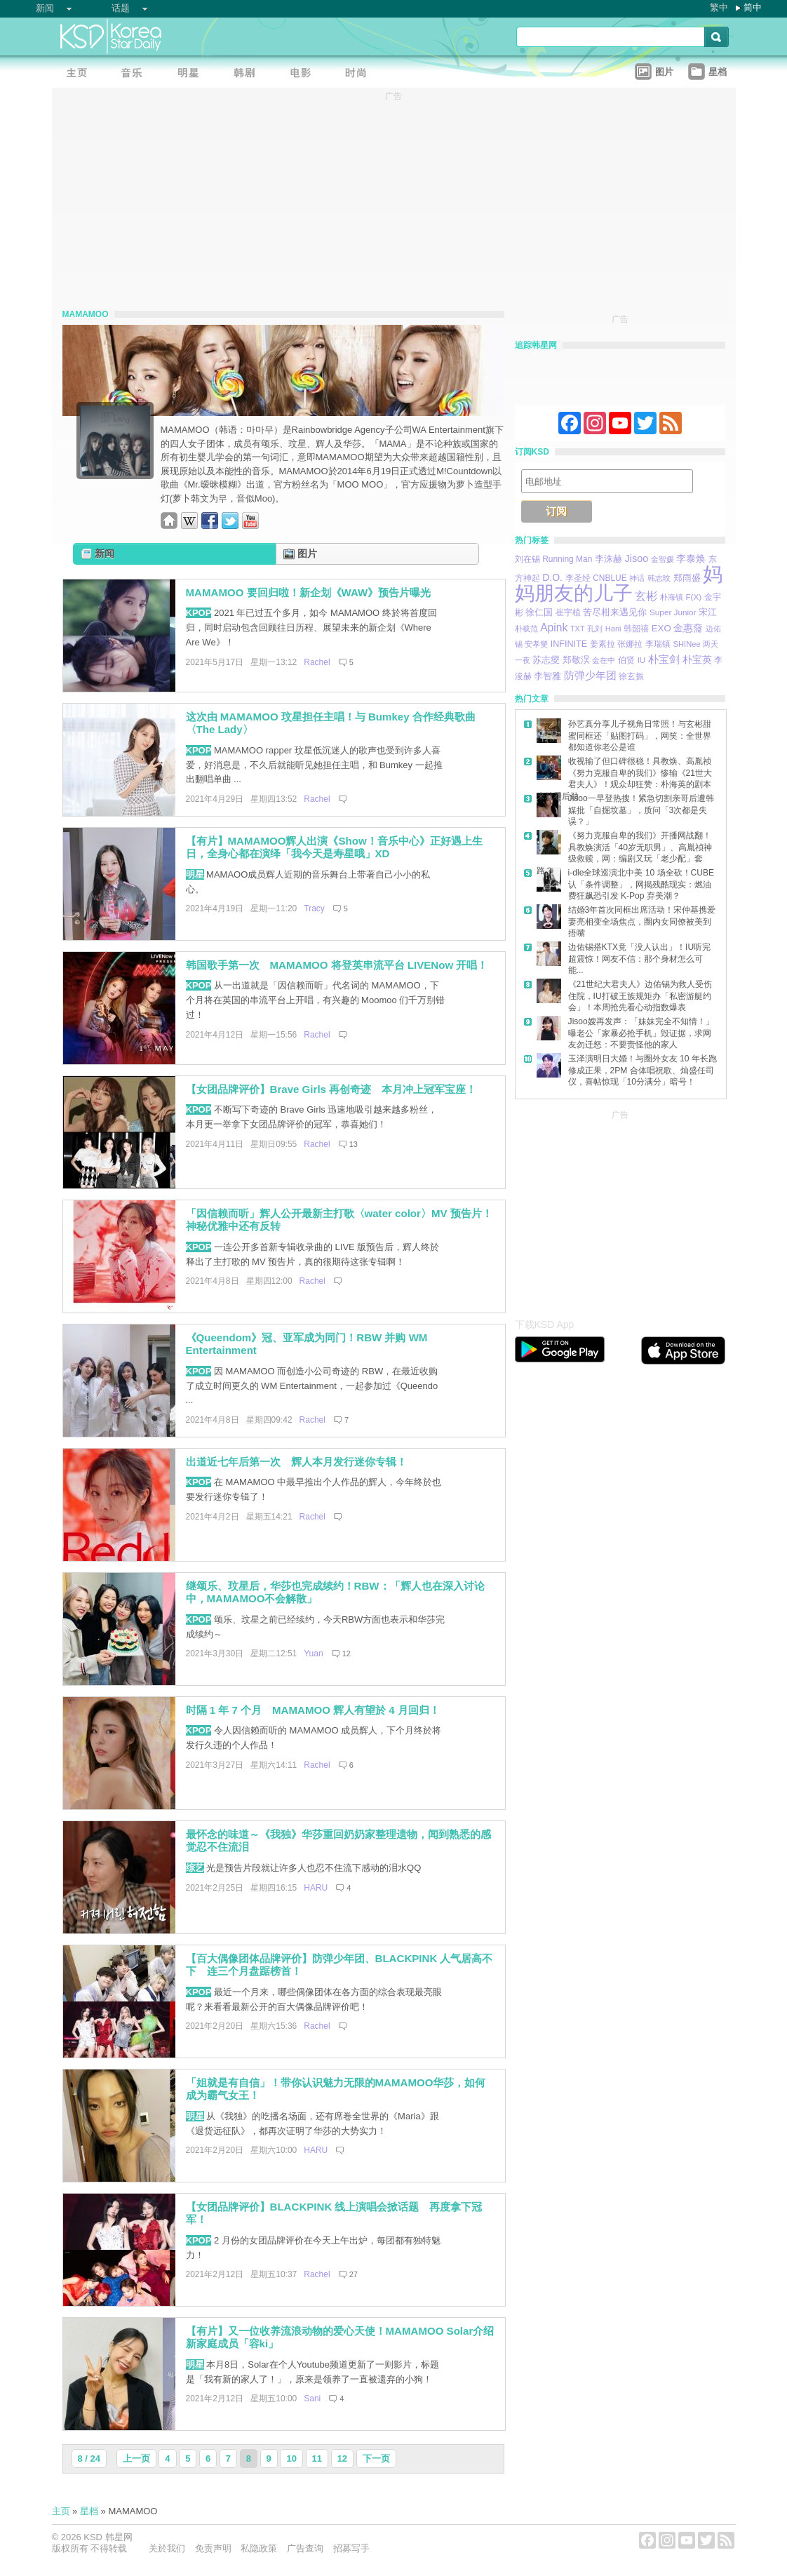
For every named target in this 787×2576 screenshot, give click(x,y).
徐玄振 (631, 676)
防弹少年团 (590, 675)
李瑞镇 (658, 644)
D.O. (552, 577)
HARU (316, 1888)
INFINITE (569, 644)
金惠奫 (688, 628)
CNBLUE (610, 578)
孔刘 (595, 628)
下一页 (376, 2458)
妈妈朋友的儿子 (619, 583)
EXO (661, 628)
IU (642, 659)
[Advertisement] (620, 1210)
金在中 (603, 660)
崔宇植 (568, 612)
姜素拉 (602, 644)
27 (353, 2274)
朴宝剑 (664, 659)
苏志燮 (546, 660)
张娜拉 (630, 644)
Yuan (313, 1653)
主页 (61, 2511)
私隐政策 (259, 2548)
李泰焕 (691, 558)
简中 (753, 7)
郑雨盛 (687, 577)
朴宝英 (697, 660)
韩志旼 (659, 578)
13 (353, 1144)
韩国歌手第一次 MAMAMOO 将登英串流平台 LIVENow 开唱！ (337, 965)
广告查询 (305, 2548)
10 (291, 2458)
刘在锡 (527, 559)
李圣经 (578, 578)
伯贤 (626, 660)
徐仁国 (539, 612)
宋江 (708, 612)
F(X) (693, 596)
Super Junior (673, 612)
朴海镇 (671, 597)
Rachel (317, 662)
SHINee (687, 644)
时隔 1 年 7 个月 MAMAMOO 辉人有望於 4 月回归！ (313, 1710)
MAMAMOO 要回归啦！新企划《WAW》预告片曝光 (308, 592)
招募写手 (351, 2548)
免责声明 (213, 2548)
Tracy (314, 908)
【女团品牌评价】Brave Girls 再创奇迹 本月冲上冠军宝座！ (331, 1089)
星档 (89, 2511)
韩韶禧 (636, 628)
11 (317, 2458)
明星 (195, 874)
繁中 (719, 7)
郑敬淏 (576, 660)
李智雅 (547, 676)
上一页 (136, 2458)
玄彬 (646, 595)
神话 (637, 578)
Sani (312, 2398)
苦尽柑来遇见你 (615, 612)
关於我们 (167, 2548)
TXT (577, 628)
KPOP (199, 613)
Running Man (567, 559)
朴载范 (526, 628)
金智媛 (662, 559)
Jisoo (637, 558)
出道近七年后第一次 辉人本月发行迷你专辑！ (296, 1462)
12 (346, 1653)
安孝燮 (536, 644)
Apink (553, 627)
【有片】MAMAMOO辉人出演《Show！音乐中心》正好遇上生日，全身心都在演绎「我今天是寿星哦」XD (334, 847)
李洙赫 (608, 559)
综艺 (195, 1868)
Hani (613, 628)
